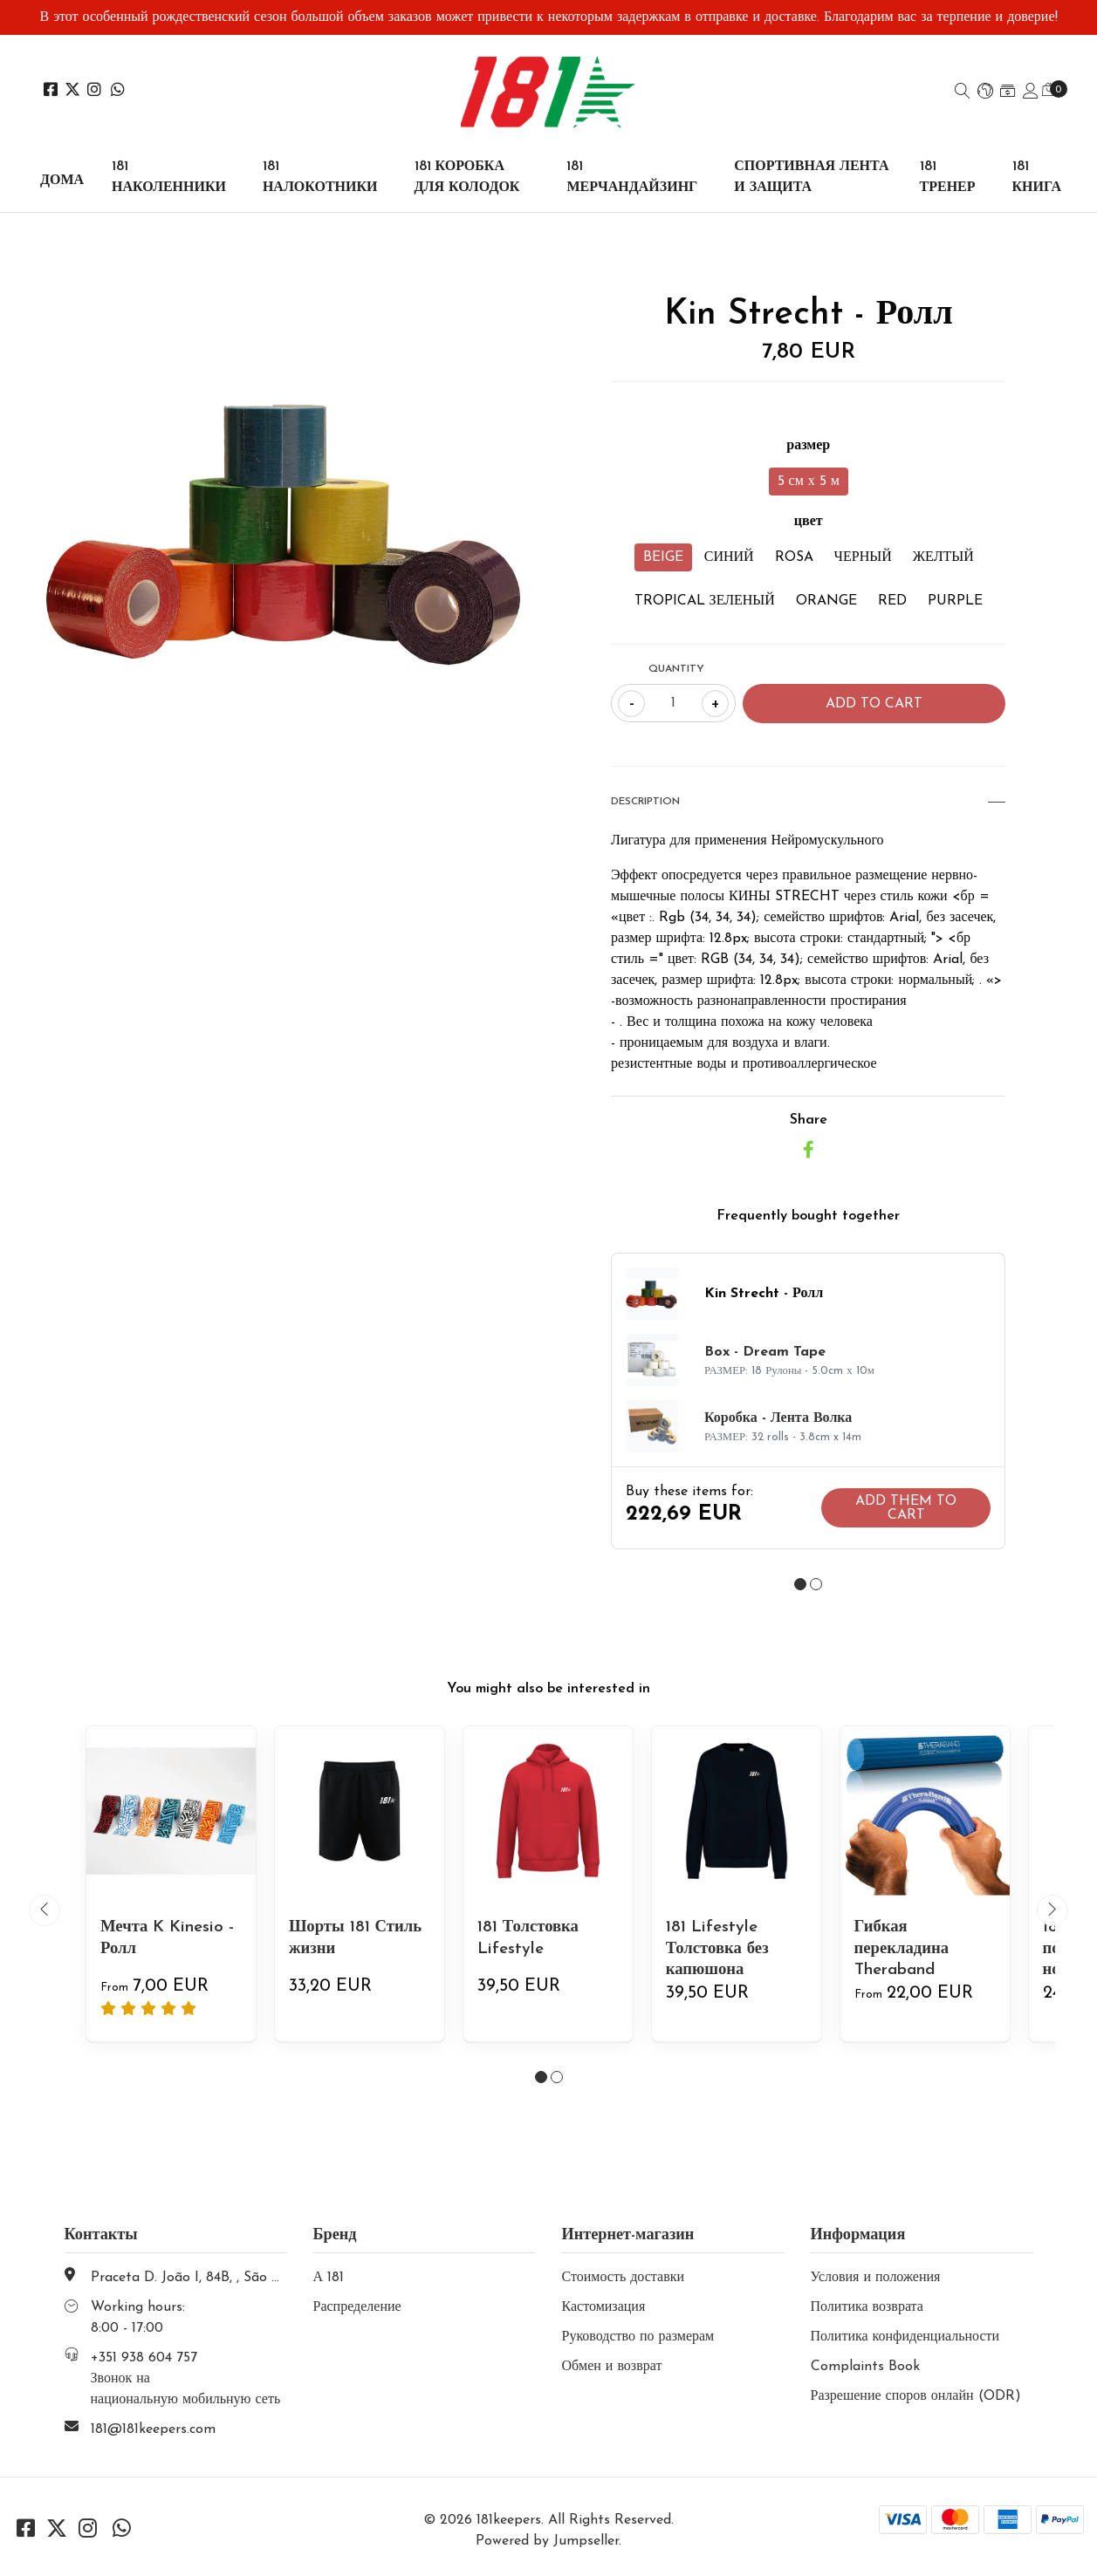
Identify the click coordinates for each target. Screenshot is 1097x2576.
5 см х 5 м (809, 482)
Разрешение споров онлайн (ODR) (916, 2396)
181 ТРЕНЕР (948, 177)
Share (808, 1120)
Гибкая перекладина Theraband (905, 1948)
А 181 (329, 2278)
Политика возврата (867, 2307)
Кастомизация (604, 2307)
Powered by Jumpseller (547, 2541)
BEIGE (663, 557)
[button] (985, 92)
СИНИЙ (729, 557)
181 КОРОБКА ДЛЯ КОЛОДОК (467, 177)
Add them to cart (905, 1508)
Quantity (676, 669)
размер (808, 446)
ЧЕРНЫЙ (863, 557)
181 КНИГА (1036, 177)
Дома (62, 181)
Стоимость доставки (623, 2278)
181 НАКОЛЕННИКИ (169, 177)
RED (892, 601)
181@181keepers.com (153, 2429)
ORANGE (826, 601)
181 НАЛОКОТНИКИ (320, 177)
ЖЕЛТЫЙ (943, 557)
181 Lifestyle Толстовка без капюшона (721, 1948)
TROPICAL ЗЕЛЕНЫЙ (704, 601)
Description (808, 801)
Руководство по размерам (638, 2337)
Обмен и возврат (612, 2367)
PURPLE (955, 601)
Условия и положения (876, 2278)
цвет (808, 522)
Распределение (357, 2307)
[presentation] (44, 1910)
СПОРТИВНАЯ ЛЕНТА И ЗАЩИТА (811, 177)
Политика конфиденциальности (905, 2337)
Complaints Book (865, 2367)
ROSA (794, 557)
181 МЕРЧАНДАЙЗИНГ (631, 177)
